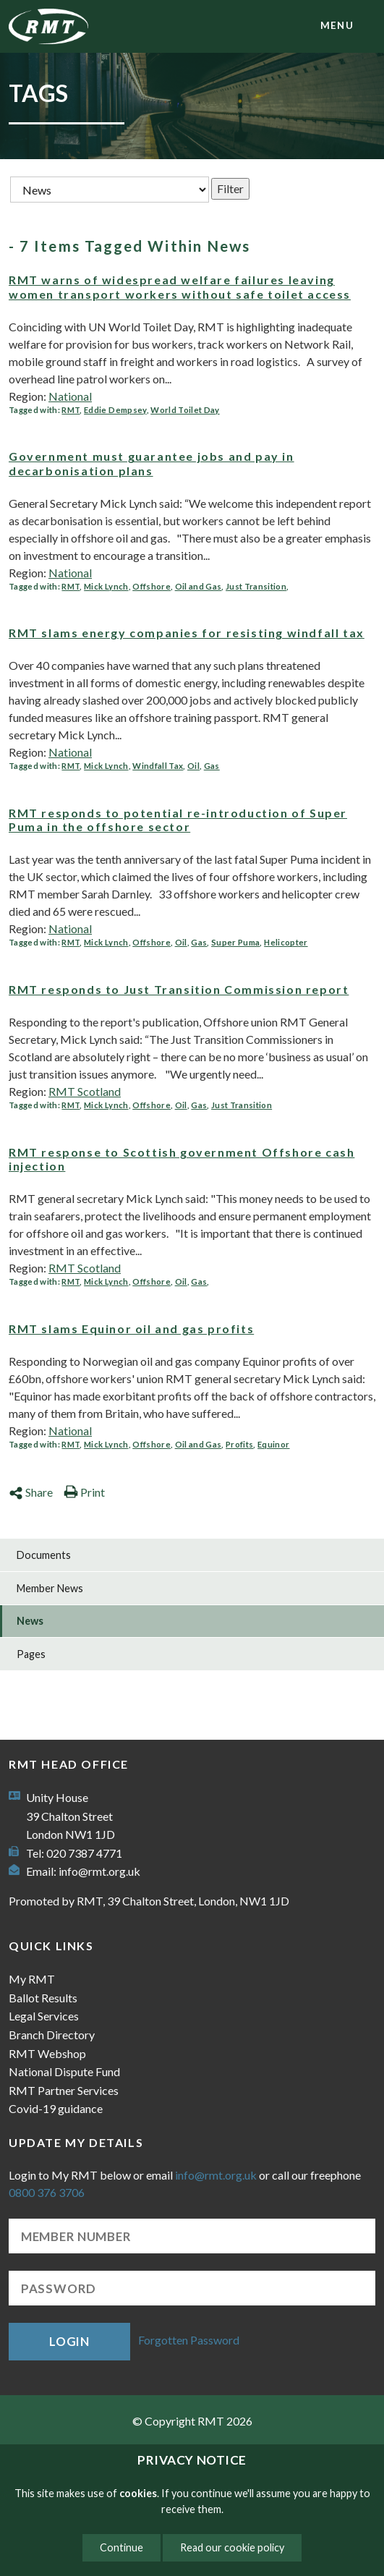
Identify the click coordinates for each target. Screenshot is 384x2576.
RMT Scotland (84, 1091)
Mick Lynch (106, 586)
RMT (70, 410)
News (30, 1621)
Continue (121, 2547)
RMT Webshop (47, 2053)
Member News (50, 1588)
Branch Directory (52, 2034)
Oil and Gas (198, 586)
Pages (31, 1654)
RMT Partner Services (64, 2090)
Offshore (151, 586)
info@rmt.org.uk (99, 1871)
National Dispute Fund (64, 2071)
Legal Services (44, 2016)
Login (69, 2341)
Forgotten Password (188, 2340)
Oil (193, 765)
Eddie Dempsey (115, 410)
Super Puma (235, 942)
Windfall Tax (157, 765)
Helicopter (285, 942)
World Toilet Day (184, 410)
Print (84, 1492)
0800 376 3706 (47, 2192)
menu (337, 25)
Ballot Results (43, 1998)
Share (31, 1492)
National (70, 396)
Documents (44, 1555)
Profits (239, 1444)
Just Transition (256, 586)
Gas (212, 765)
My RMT (32, 1979)
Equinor (273, 1444)
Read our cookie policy (232, 2547)
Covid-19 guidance (56, 2108)
